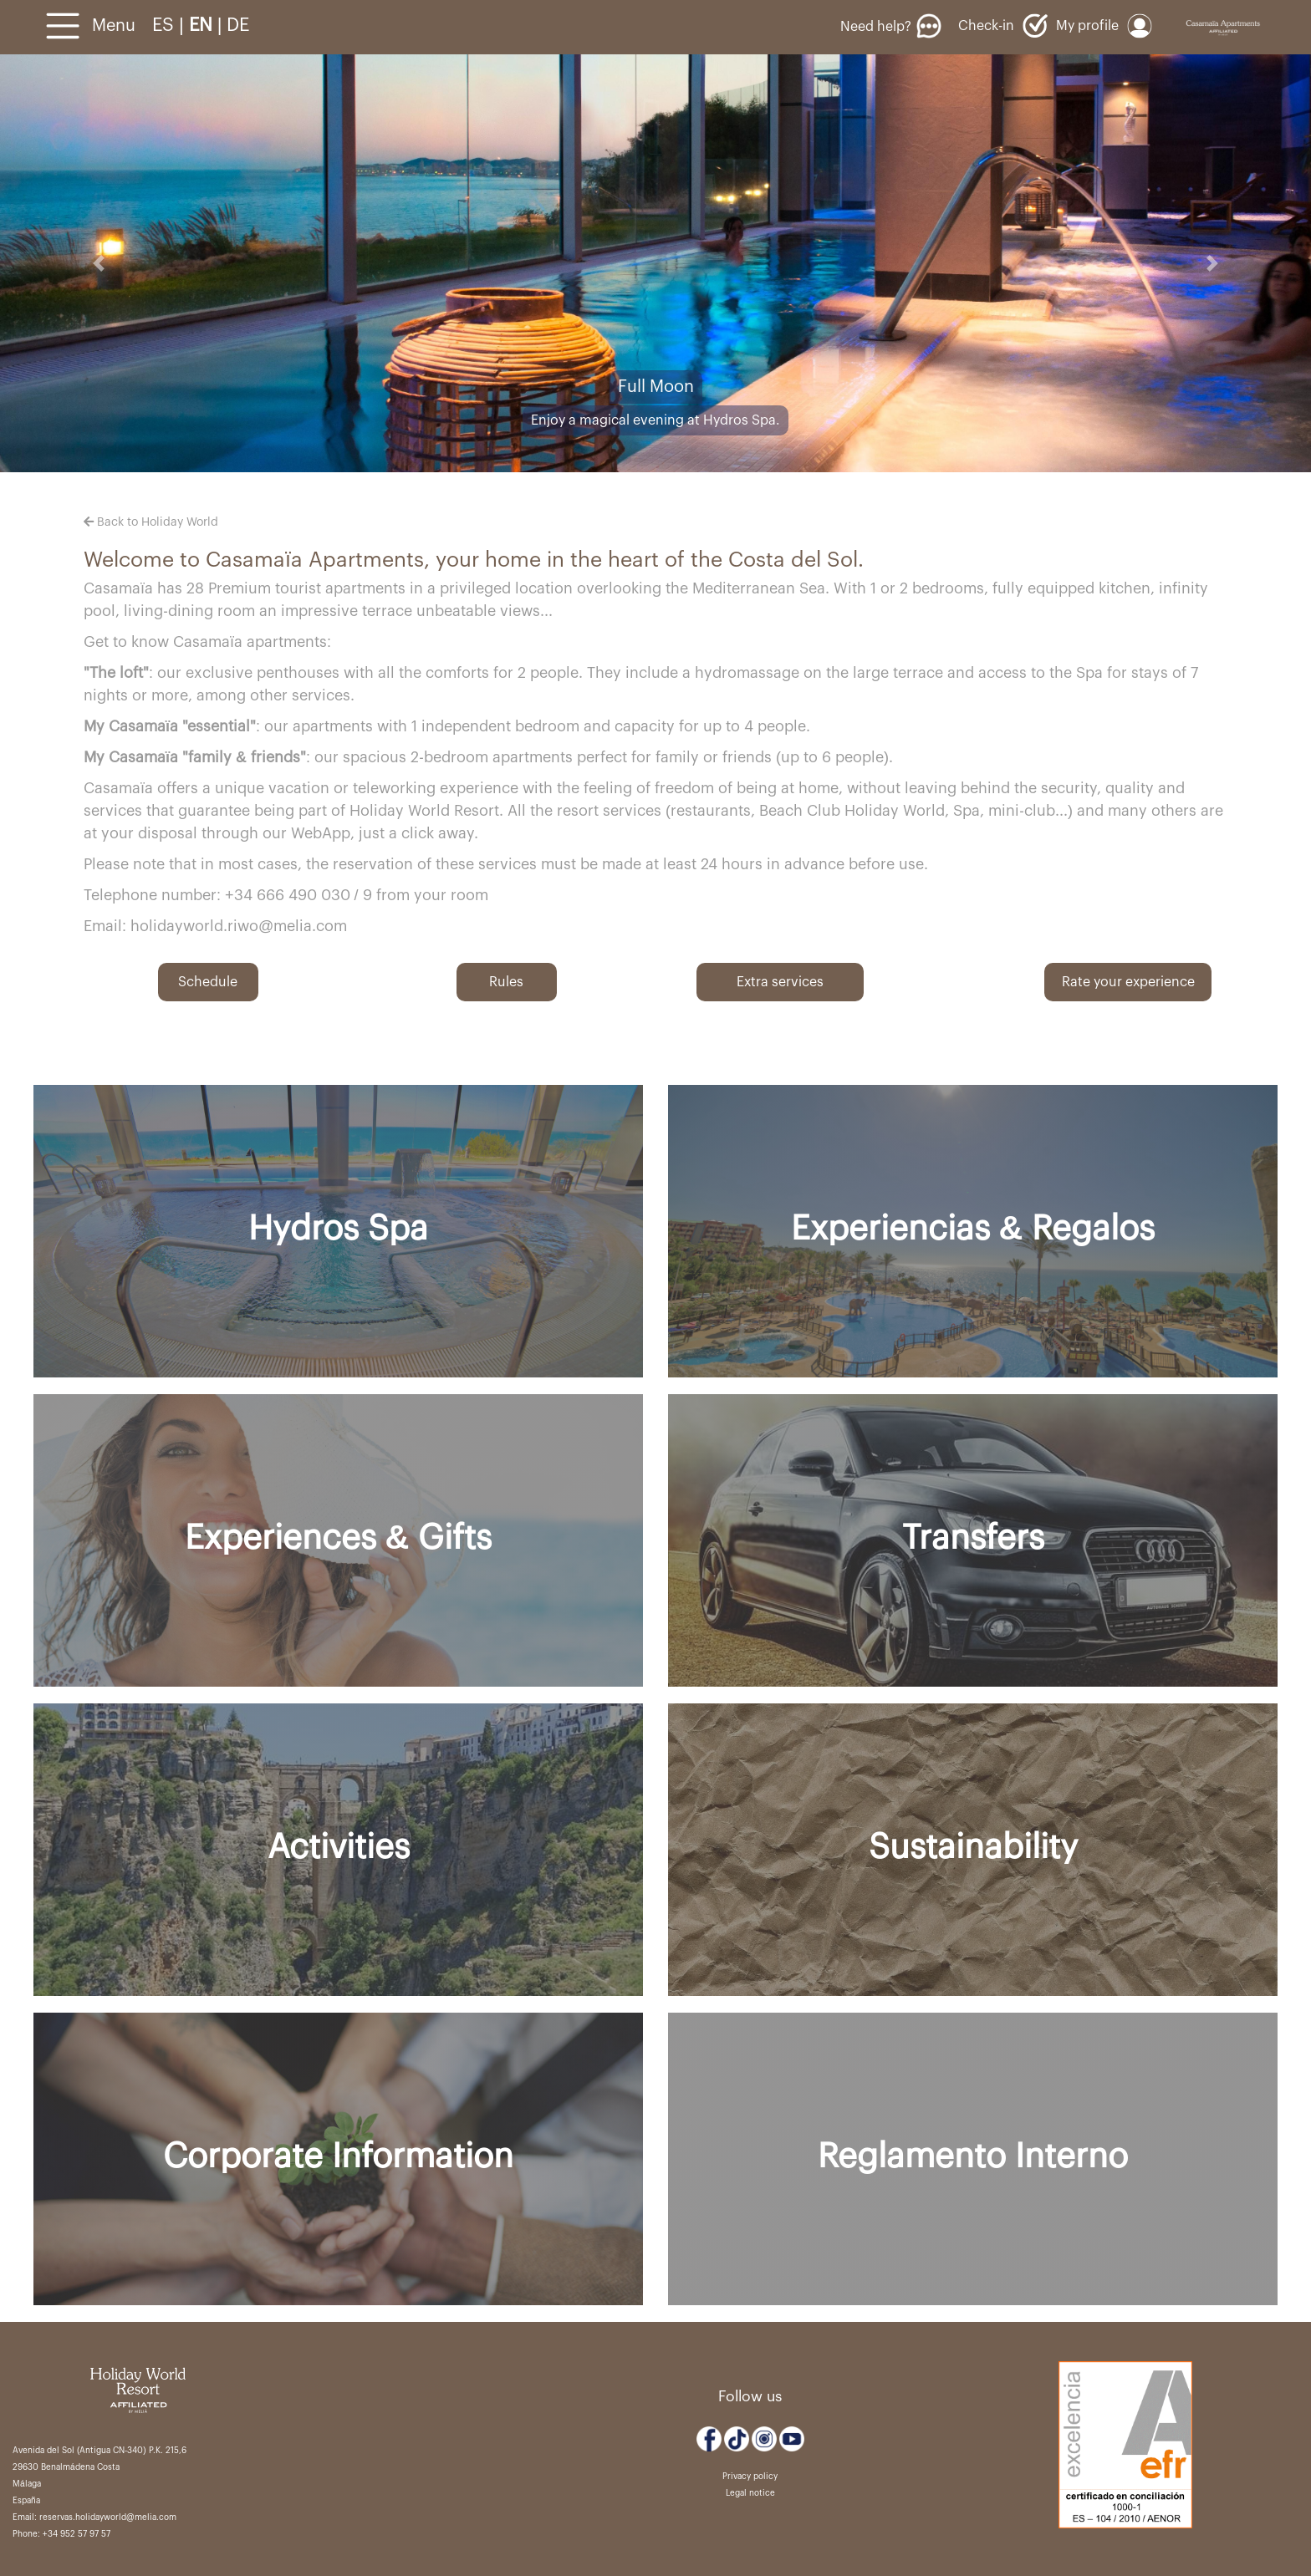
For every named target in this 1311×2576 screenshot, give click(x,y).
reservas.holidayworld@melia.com (107, 2517)
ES (165, 25)
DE (238, 25)
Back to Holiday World (151, 522)
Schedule (207, 982)
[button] (98, 263)
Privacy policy (750, 2476)
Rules (506, 982)
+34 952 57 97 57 (76, 2534)
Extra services (780, 982)
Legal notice (750, 2493)
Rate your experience (1128, 982)
